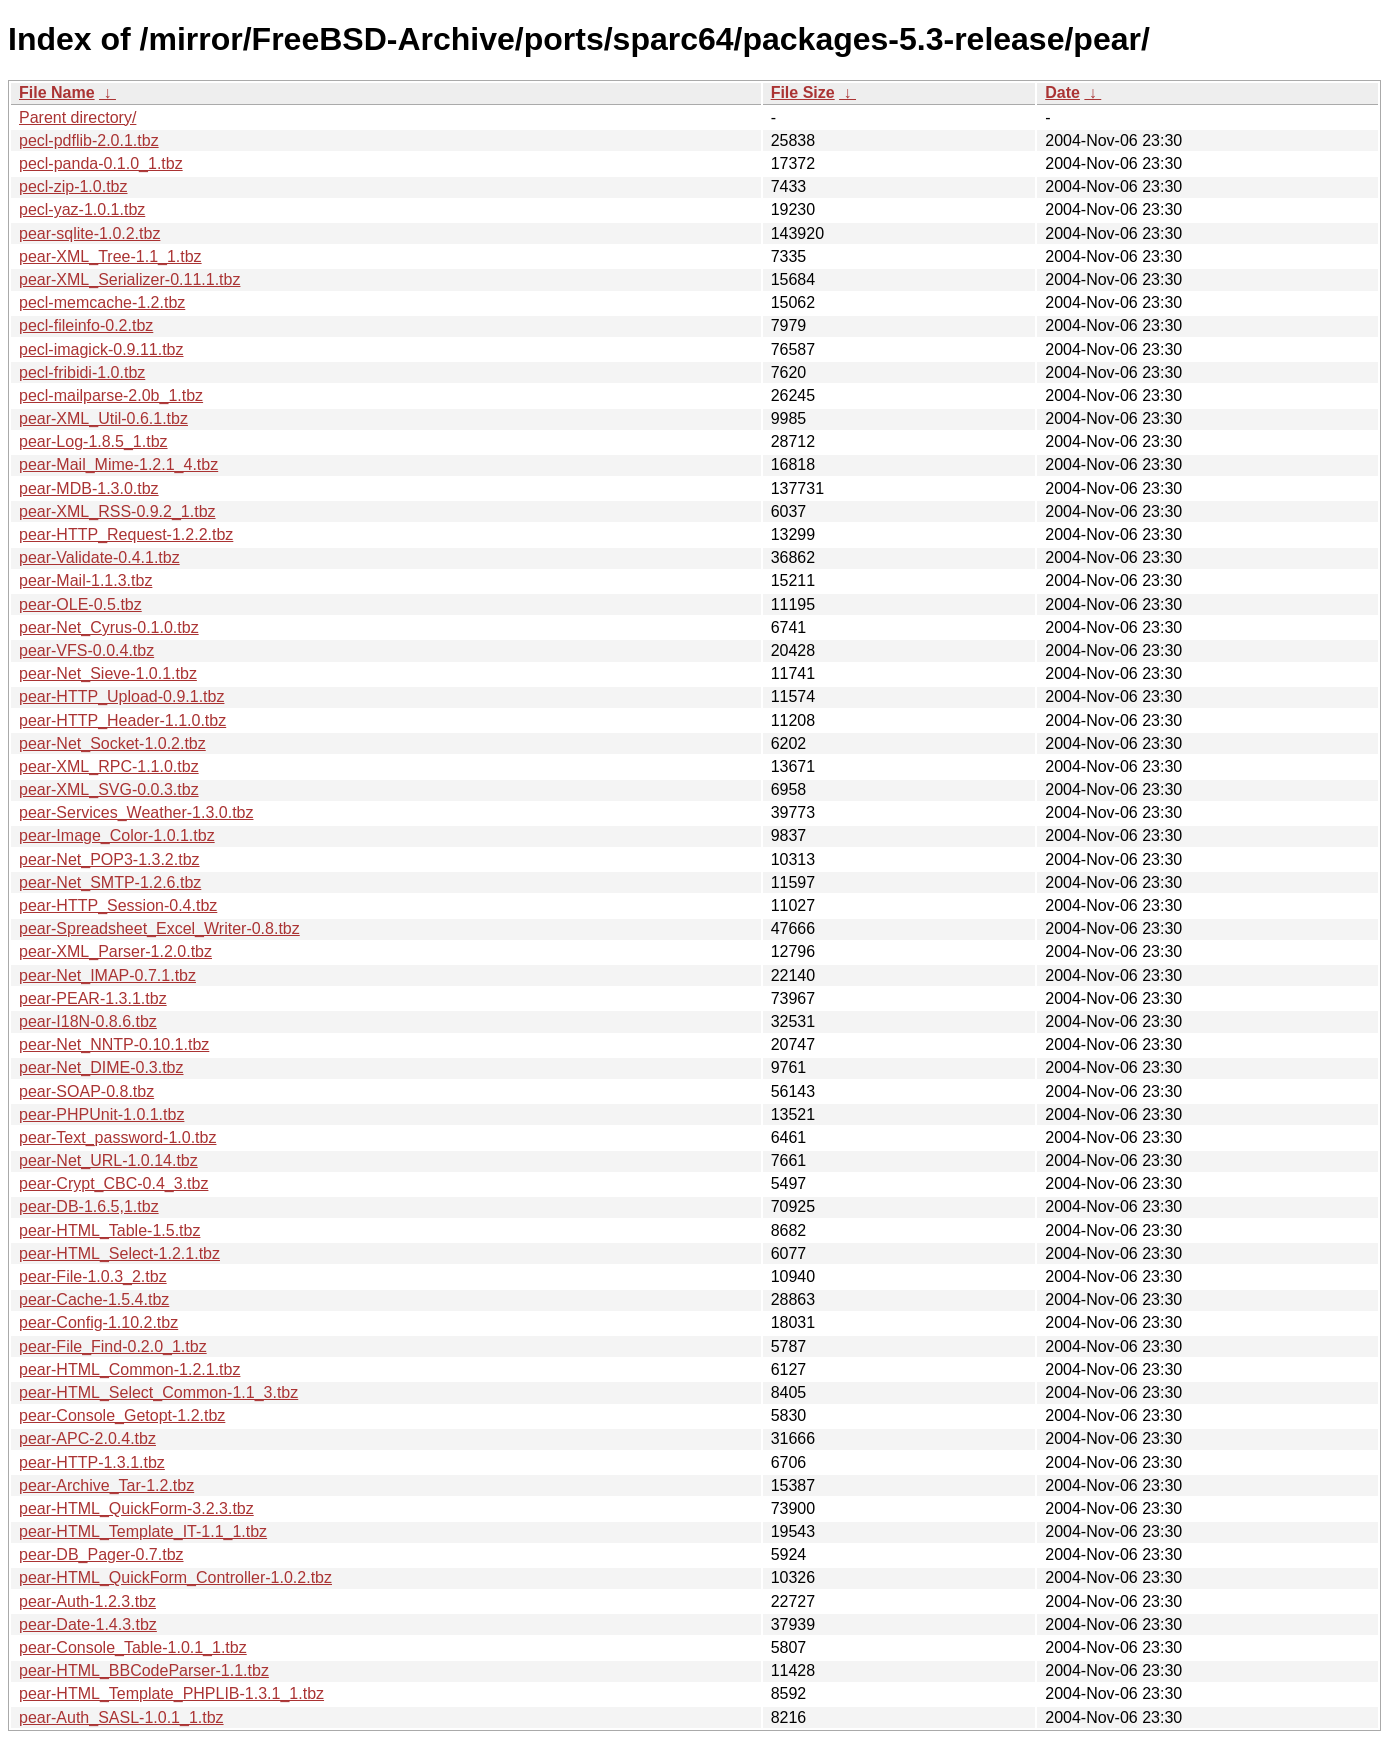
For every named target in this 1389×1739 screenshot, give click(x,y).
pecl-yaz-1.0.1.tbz (82, 209)
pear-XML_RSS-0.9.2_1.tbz (117, 511)
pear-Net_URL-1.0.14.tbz (108, 1160)
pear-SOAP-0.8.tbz (86, 1091)
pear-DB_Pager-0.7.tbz (101, 1554)
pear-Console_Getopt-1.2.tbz (122, 1415)
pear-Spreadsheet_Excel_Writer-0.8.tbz (159, 928)
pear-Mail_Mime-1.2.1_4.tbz (118, 464)
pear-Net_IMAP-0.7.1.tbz (107, 975)
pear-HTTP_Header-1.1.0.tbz (122, 720)
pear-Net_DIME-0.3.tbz (101, 1067)
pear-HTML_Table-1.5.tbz (109, 1230)
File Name (57, 92)
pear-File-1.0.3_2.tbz (93, 1276)
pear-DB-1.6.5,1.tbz (89, 1206)
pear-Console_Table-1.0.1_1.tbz (133, 1647)
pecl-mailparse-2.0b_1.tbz (111, 395)
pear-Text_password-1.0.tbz (117, 1137)
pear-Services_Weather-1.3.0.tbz (136, 812)
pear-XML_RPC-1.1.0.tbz (109, 766)
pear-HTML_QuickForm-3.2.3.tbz (136, 1508)
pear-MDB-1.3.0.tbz (89, 488)
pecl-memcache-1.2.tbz (102, 302)
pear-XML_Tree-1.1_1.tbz (110, 256)
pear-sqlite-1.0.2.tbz (89, 233)
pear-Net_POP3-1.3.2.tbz (109, 859)
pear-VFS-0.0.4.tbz (86, 650)
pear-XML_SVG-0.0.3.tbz (109, 789)
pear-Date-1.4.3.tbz (88, 1624)
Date (1062, 92)
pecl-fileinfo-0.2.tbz (86, 325)
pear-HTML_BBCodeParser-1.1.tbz (144, 1670)
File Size (803, 92)
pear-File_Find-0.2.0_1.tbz (113, 1346)
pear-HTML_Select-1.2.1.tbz (119, 1253)
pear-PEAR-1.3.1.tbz (93, 998)
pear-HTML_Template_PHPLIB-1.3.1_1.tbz (171, 1693)
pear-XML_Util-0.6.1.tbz (103, 418)
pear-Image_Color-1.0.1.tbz (117, 835)
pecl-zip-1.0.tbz (73, 186)
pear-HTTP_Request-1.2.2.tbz (126, 534)
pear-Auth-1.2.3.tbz (87, 1601)
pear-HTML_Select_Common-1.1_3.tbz (158, 1392)
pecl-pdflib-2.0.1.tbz (89, 140)
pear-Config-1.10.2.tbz (98, 1322)
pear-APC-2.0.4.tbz (87, 1438)
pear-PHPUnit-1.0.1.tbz (101, 1114)
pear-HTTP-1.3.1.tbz (92, 1462)
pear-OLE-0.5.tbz (80, 604)
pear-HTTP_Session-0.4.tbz (118, 905)
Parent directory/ (77, 117)
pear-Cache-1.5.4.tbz (94, 1299)
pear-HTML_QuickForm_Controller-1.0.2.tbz (175, 1577)
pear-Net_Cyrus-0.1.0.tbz (109, 627)
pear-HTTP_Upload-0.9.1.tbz (121, 696)
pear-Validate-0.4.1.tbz (99, 557)
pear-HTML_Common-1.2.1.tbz (129, 1369)
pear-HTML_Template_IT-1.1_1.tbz (143, 1531)
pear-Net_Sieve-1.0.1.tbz (108, 673)
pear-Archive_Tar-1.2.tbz (106, 1485)
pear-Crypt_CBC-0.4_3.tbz (113, 1183)
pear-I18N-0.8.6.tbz (88, 1021)
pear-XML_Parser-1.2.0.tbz (115, 951)
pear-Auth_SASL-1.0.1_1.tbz (121, 1717)
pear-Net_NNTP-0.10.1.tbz (114, 1044)
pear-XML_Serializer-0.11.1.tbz (129, 279)
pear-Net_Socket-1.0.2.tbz (112, 743)
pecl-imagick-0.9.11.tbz (101, 349)
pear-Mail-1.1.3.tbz (85, 580)
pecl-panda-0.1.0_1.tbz (101, 163)
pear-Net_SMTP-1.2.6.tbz (110, 882)
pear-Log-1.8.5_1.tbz (93, 441)
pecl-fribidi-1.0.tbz (82, 372)
